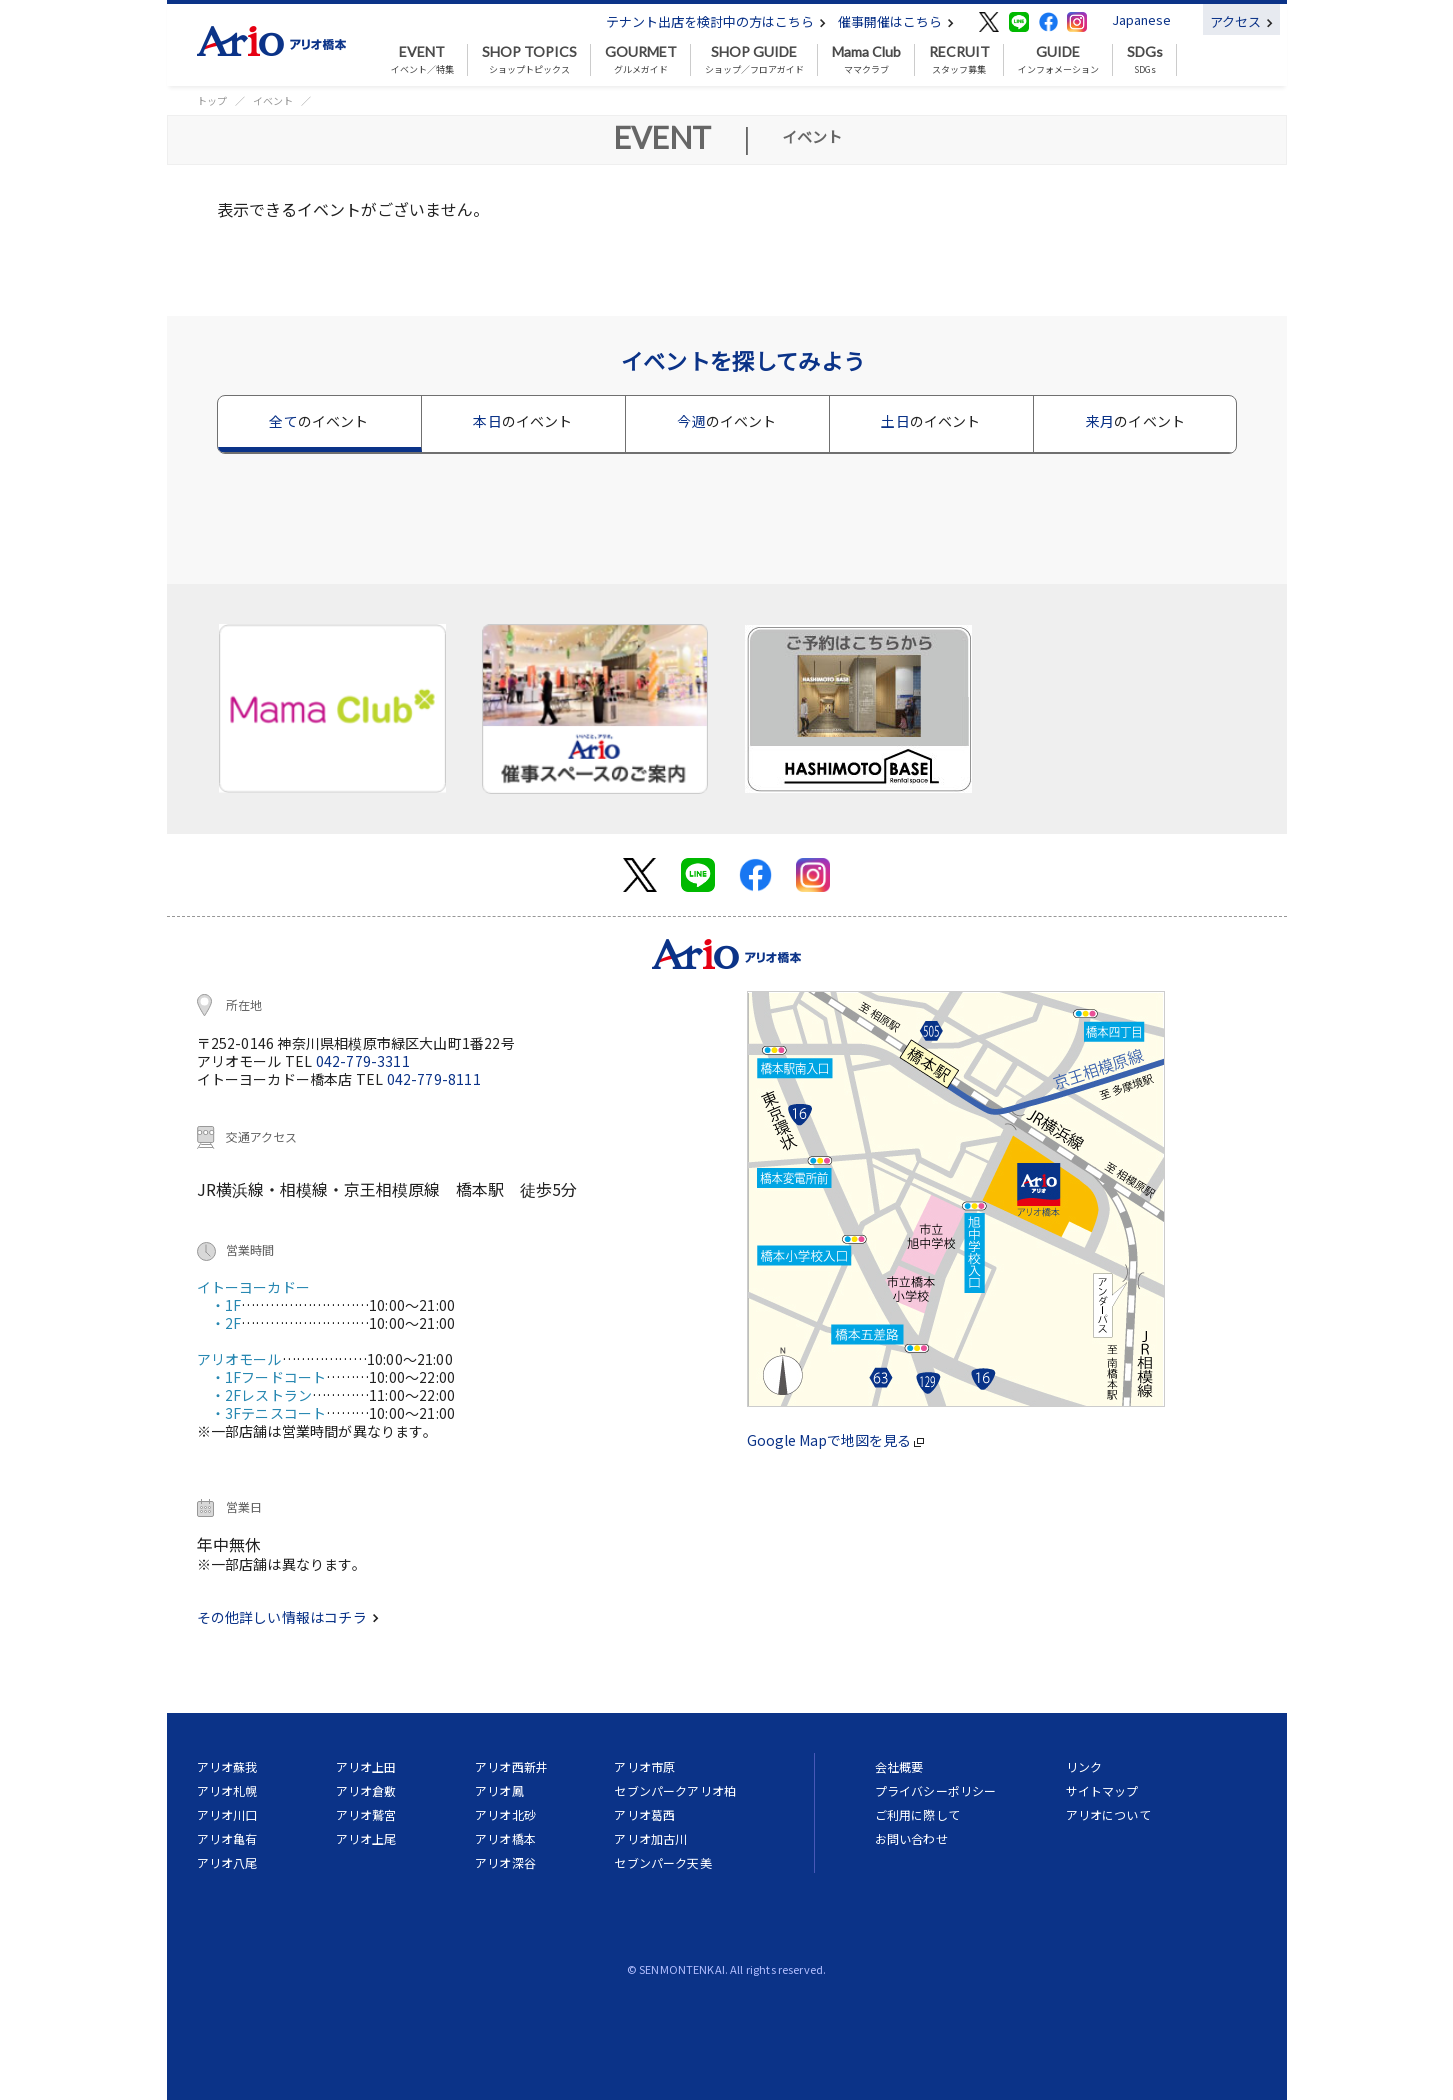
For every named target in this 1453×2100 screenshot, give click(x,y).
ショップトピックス (529, 60)
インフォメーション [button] (1058, 60)
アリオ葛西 (644, 1814)
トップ (212, 100)
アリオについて (1108, 1814)
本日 (522, 421)
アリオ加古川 (650, 1838)
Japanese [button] (1141, 19)
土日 (930, 421)
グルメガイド (641, 60)
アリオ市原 (644, 1766)
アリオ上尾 (366, 1838)
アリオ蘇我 (227, 1766)
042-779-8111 (434, 1079)
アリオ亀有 (227, 1838)
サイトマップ (1102, 1790)
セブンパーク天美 (662, 1862)
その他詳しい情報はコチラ (288, 1617)
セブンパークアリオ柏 (675, 1790)
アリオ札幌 (227, 1790)
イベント (273, 100)
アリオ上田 (366, 1766)
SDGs (1145, 60)
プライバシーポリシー (936, 1790)
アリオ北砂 (505, 1814)
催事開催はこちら (896, 21)
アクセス (1241, 21)
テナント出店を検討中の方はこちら (716, 21)
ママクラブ (866, 60)
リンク (1084, 1766)
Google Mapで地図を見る (835, 1440)
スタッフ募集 (959, 60)
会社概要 (899, 1766)
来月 (1135, 421)
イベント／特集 (422, 60)
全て (318, 421)
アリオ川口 (227, 1814)
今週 (726, 421)
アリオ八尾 (227, 1862)
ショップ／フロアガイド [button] (754, 60)
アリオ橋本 (505, 1838)
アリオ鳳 (499, 1790)
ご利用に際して (917, 1814)
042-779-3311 (363, 1061)
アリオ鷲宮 (366, 1814)
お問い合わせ (911, 1838)
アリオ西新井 (511, 1766)
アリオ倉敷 (366, 1790)
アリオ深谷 (505, 1862)
